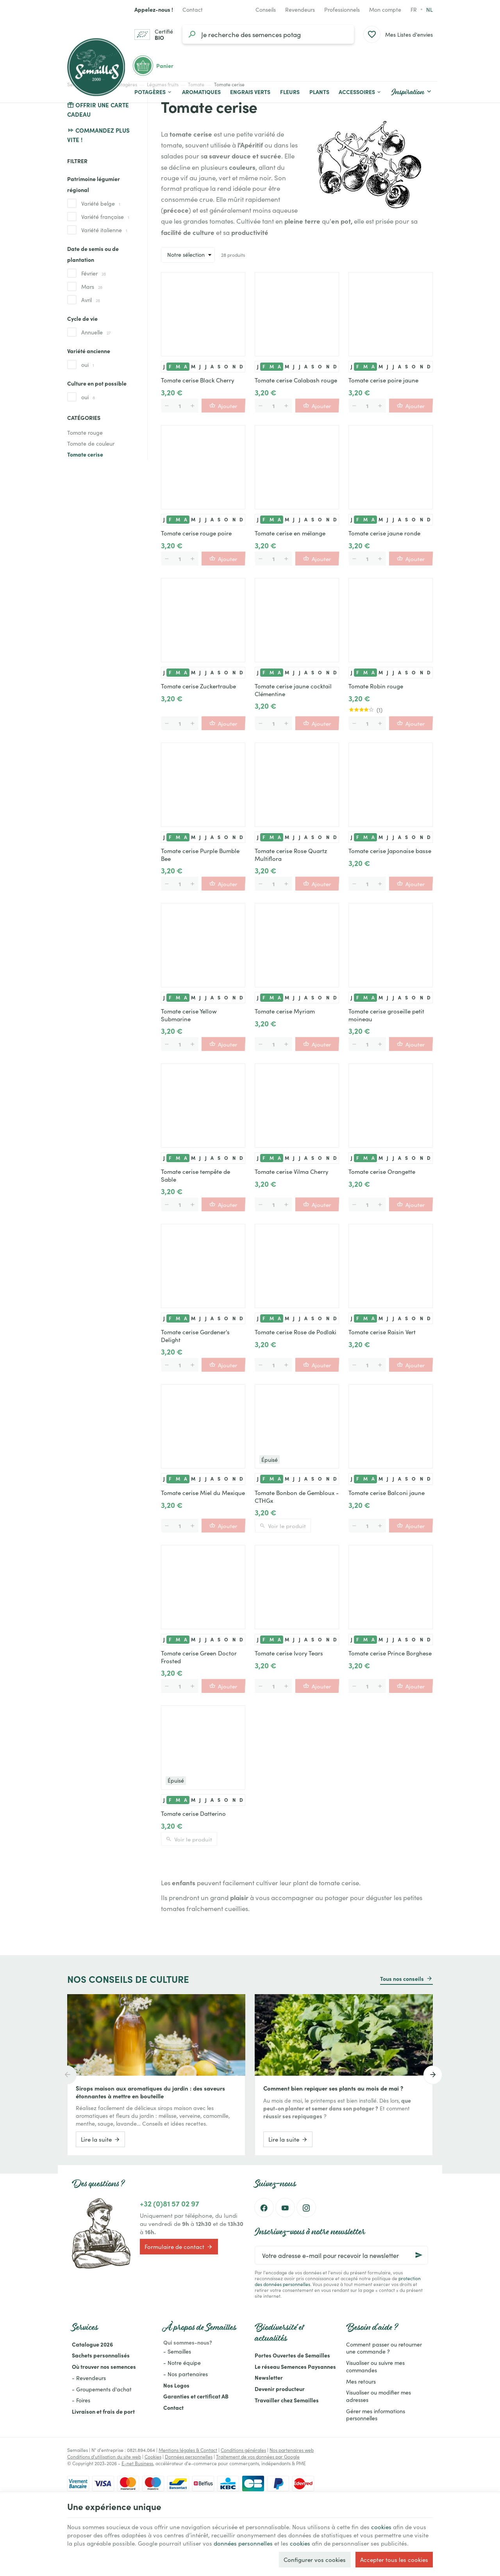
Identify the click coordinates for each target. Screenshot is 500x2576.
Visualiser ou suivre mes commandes (375, 2366)
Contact (173, 2407)
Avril (90, 300)
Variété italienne (104, 230)
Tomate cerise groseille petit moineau (386, 1015)
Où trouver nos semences (104, 2366)
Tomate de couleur (90, 443)
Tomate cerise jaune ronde (384, 533)
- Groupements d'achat (102, 2389)
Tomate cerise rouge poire (196, 533)
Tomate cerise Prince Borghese (390, 1653)
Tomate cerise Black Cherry (197, 380)
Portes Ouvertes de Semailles (292, 2355)
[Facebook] (264, 2207)
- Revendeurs (89, 2378)
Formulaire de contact (179, 2246)
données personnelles (243, 2543)
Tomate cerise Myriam (285, 1011)
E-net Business (137, 2463)
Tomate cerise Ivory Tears (289, 1653)
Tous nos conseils (402, 1978)
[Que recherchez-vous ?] (268, 34)
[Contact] (192, 9)
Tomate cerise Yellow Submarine (189, 1015)
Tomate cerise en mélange (290, 533)
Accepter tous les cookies (394, 2559)
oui (87, 364)
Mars (91, 286)
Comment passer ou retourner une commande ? (384, 2348)
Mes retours (361, 2381)
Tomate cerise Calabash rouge (296, 380)
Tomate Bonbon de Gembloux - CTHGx (297, 1496)
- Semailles (177, 2351)
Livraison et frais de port (103, 2411)
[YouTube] (285, 2207)
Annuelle (96, 332)
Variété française (105, 216)
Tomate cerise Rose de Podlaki (295, 1332)
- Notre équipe (182, 2362)
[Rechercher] (191, 34)
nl (429, 9)
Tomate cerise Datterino (193, 1813)
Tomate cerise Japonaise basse (389, 851)
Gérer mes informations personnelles (375, 2414)
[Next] (432, 2075)
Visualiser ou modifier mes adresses (378, 2396)
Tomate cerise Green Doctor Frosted (199, 1657)
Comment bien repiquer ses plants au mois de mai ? (333, 2088)
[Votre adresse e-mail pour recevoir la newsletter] (341, 2255)
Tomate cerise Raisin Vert (382, 1332)
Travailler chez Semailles (287, 2400)
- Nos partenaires (185, 2374)
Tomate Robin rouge (375, 686)
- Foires (81, 2400)
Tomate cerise (85, 454)
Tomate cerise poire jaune (383, 380)
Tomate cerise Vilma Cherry (292, 1171)
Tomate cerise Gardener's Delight (195, 1336)
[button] (360, 92)
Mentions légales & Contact (188, 2449)
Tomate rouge (85, 432)
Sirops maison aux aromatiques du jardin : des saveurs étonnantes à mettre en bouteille (150, 2092)
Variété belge (100, 203)
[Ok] (418, 2255)
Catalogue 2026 (92, 2344)
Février (93, 273)
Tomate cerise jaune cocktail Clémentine (293, 690)
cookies (381, 2527)
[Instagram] (306, 2207)
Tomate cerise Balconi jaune (386, 1493)
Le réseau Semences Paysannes (295, 2366)
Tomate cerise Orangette (381, 1171)
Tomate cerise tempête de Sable (195, 1175)
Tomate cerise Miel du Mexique (203, 1493)
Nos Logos (176, 2385)
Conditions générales (243, 2449)
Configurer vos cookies (315, 2559)
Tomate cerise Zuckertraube (198, 686)
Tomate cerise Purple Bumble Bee (200, 854)
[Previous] (67, 2075)
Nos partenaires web (292, 2449)
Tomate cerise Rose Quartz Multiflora (291, 854)
